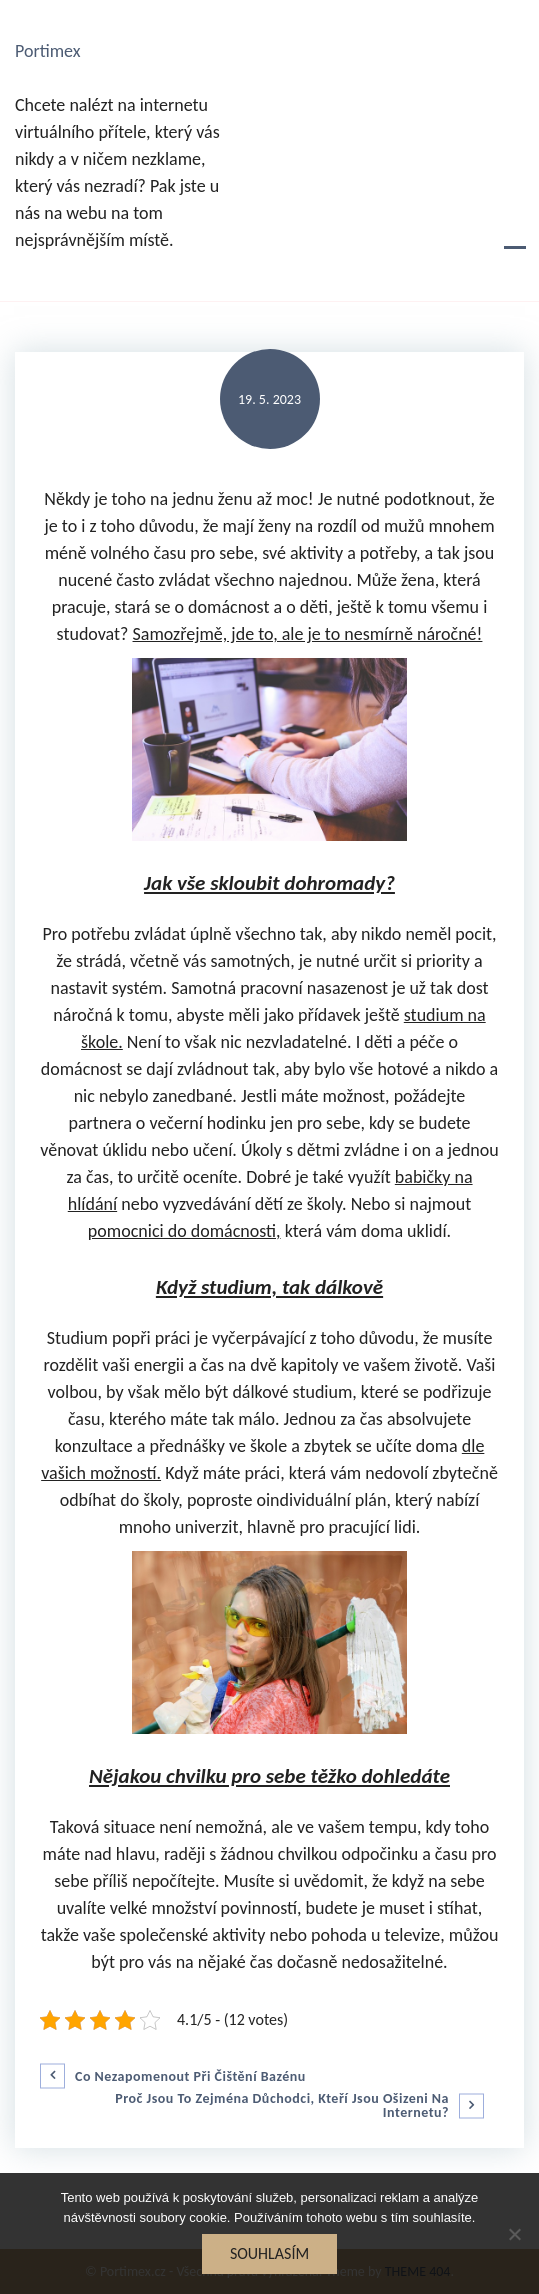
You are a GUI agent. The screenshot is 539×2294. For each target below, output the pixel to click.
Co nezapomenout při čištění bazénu (190, 2076)
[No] (514, 2234)
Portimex (48, 51)
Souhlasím (269, 2253)
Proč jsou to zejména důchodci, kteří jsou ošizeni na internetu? (282, 2106)
